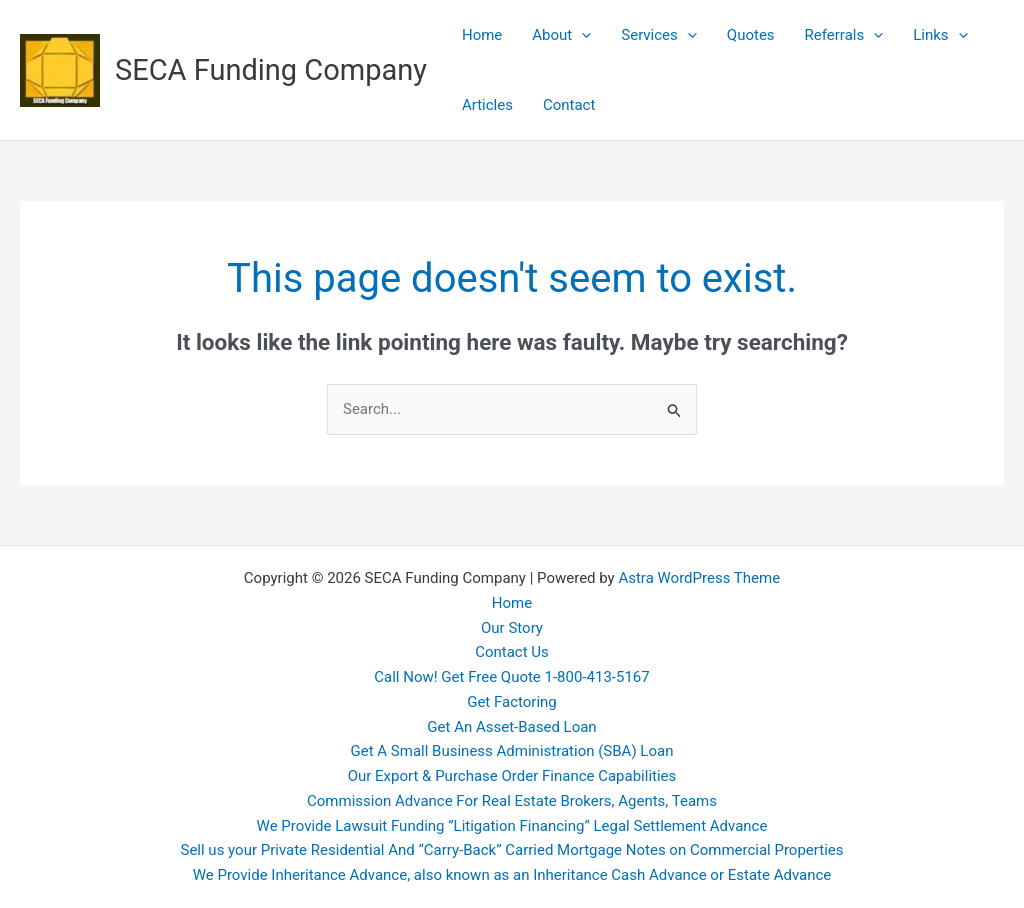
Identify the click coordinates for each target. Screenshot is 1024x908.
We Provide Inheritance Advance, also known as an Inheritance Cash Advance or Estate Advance (512, 875)
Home (482, 35)
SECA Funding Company (271, 70)
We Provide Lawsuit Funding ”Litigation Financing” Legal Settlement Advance (512, 826)
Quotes (751, 35)
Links (940, 35)
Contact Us (512, 652)
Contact (569, 105)
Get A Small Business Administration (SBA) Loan (512, 751)
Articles (487, 105)
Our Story (512, 628)
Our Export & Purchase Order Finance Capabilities (512, 776)
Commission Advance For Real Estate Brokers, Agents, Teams (512, 801)
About (561, 35)
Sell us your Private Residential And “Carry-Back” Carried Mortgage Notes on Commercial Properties (511, 850)
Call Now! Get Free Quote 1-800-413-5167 (511, 677)
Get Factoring (512, 702)
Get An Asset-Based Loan (511, 727)
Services (659, 35)
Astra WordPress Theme (699, 578)
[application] (581, 35)
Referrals (844, 35)
